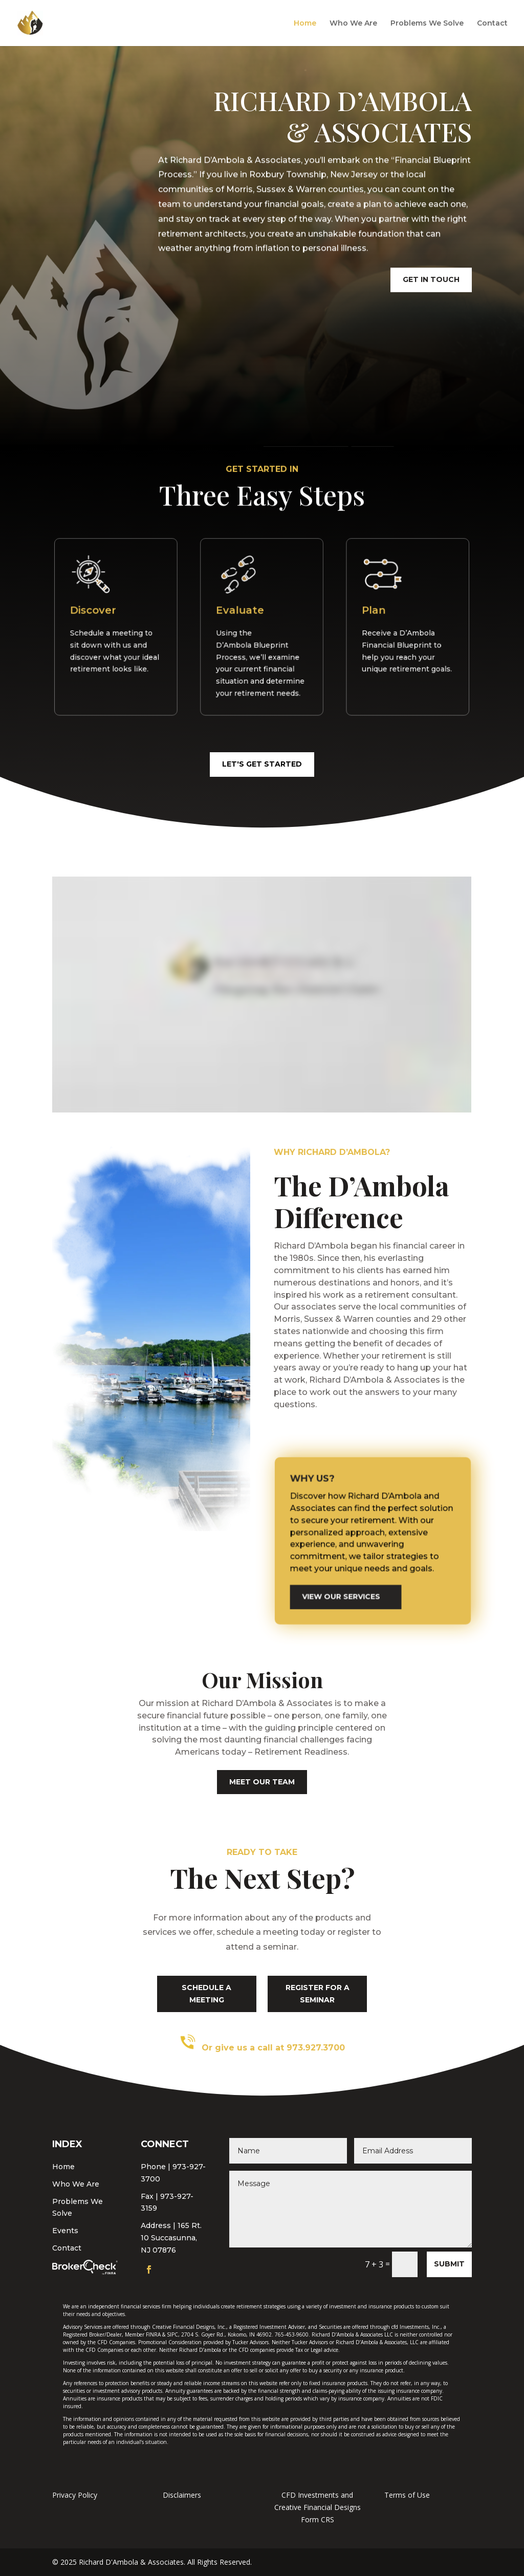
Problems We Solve (427, 23)
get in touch (431, 277)
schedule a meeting (206, 1993)
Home (305, 23)
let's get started (262, 764)
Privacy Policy (74, 2495)
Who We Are (353, 23)
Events (65, 2230)
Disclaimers (182, 2495)
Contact (492, 23)
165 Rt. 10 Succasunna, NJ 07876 (171, 2238)
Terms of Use (407, 2495)
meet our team (262, 1781)
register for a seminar (318, 1993)
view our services (353, 1575)
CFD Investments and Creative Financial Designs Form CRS (317, 2507)
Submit (449, 2263)
